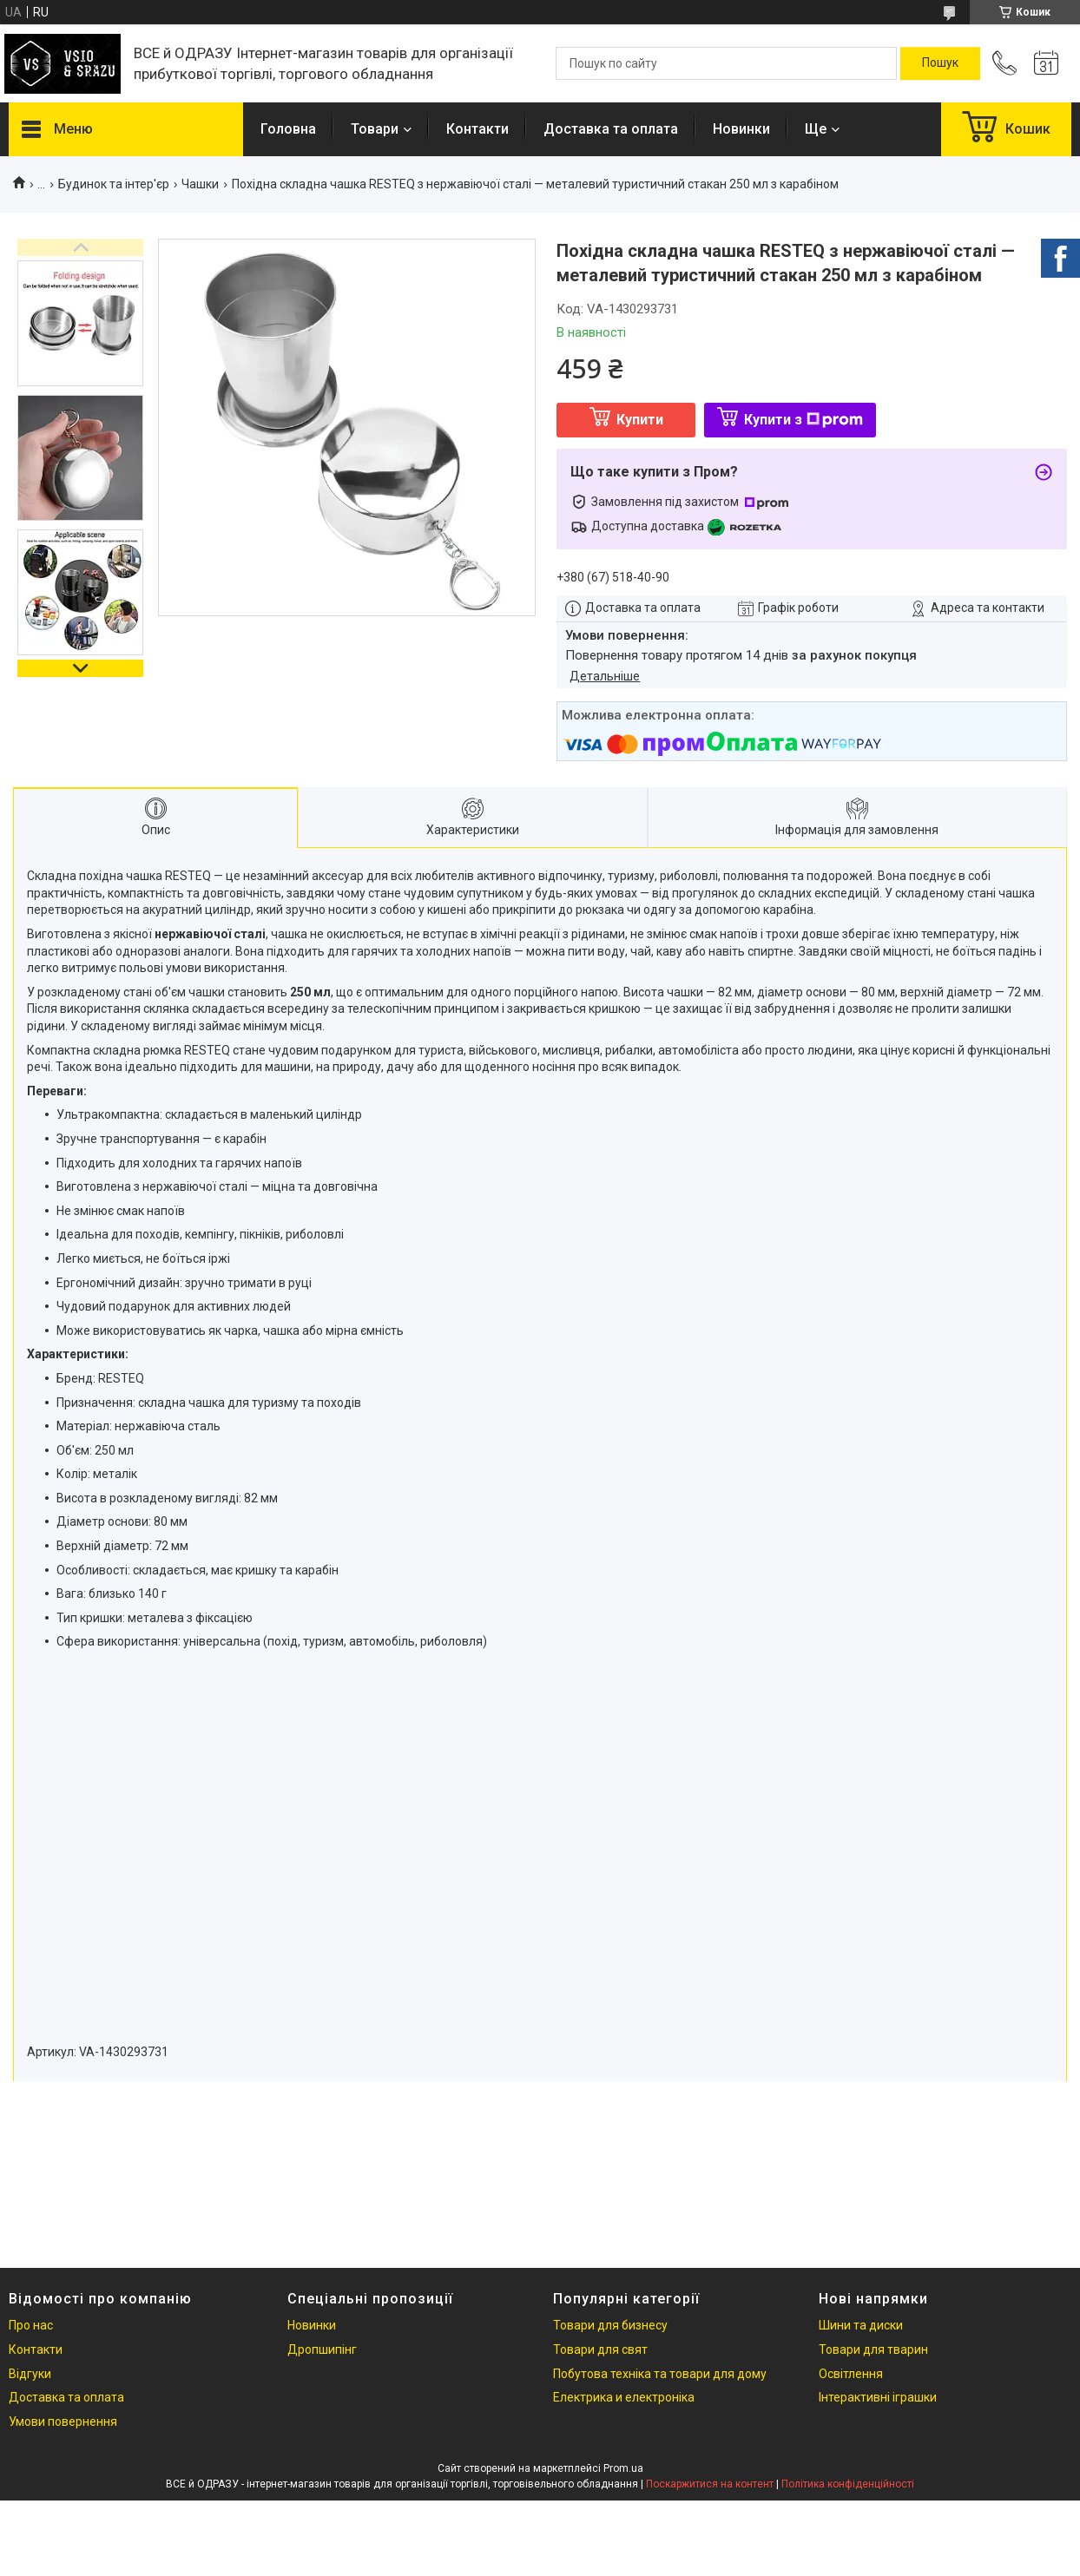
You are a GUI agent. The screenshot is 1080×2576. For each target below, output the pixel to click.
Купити (639, 419)
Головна (288, 129)
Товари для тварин (873, 2349)
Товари (374, 129)
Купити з (803, 419)
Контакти (477, 129)
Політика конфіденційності (847, 2484)
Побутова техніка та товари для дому (660, 2374)
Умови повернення (63, 2421)
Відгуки (30, 2374)
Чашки (200, 184)
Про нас (31, 2325)
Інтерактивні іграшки (878, 2397)
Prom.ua (623, 2468)
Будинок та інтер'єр (113, 184)
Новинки (741, 129)
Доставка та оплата (610, 129)
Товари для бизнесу (610, 2325)
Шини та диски (861, 2325)
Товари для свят (600, 2349)
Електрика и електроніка (624, 2397)
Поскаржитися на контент (710, 2484)
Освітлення (851, 2374)
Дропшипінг (322, 2349)
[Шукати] (940, 63)
